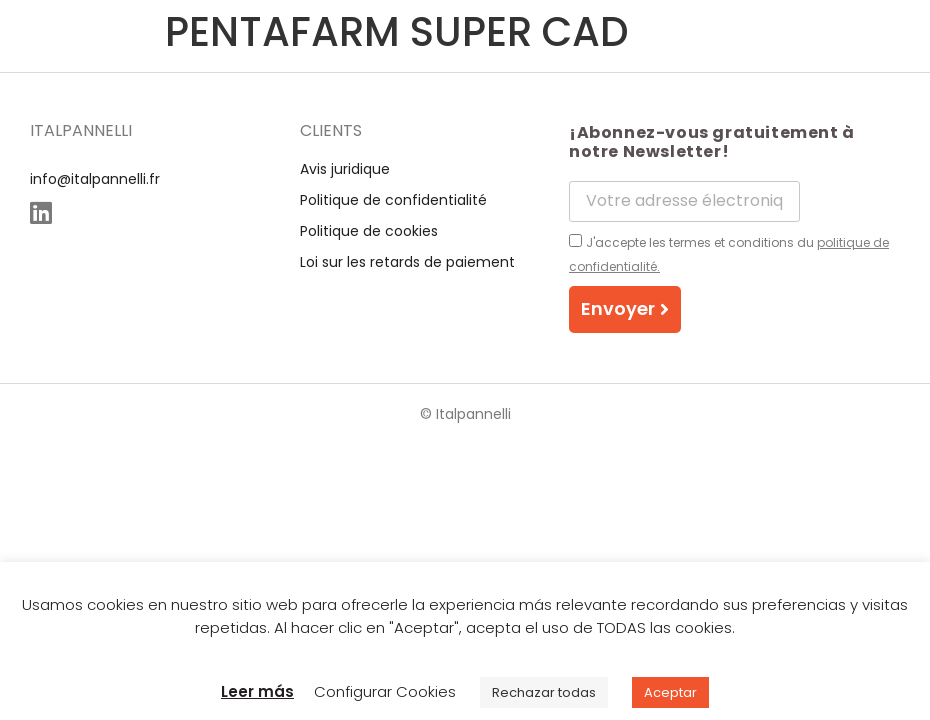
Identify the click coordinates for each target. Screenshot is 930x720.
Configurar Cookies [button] (385, 691)
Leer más (257, 691)
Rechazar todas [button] (544, 692)
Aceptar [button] (670, 692)
